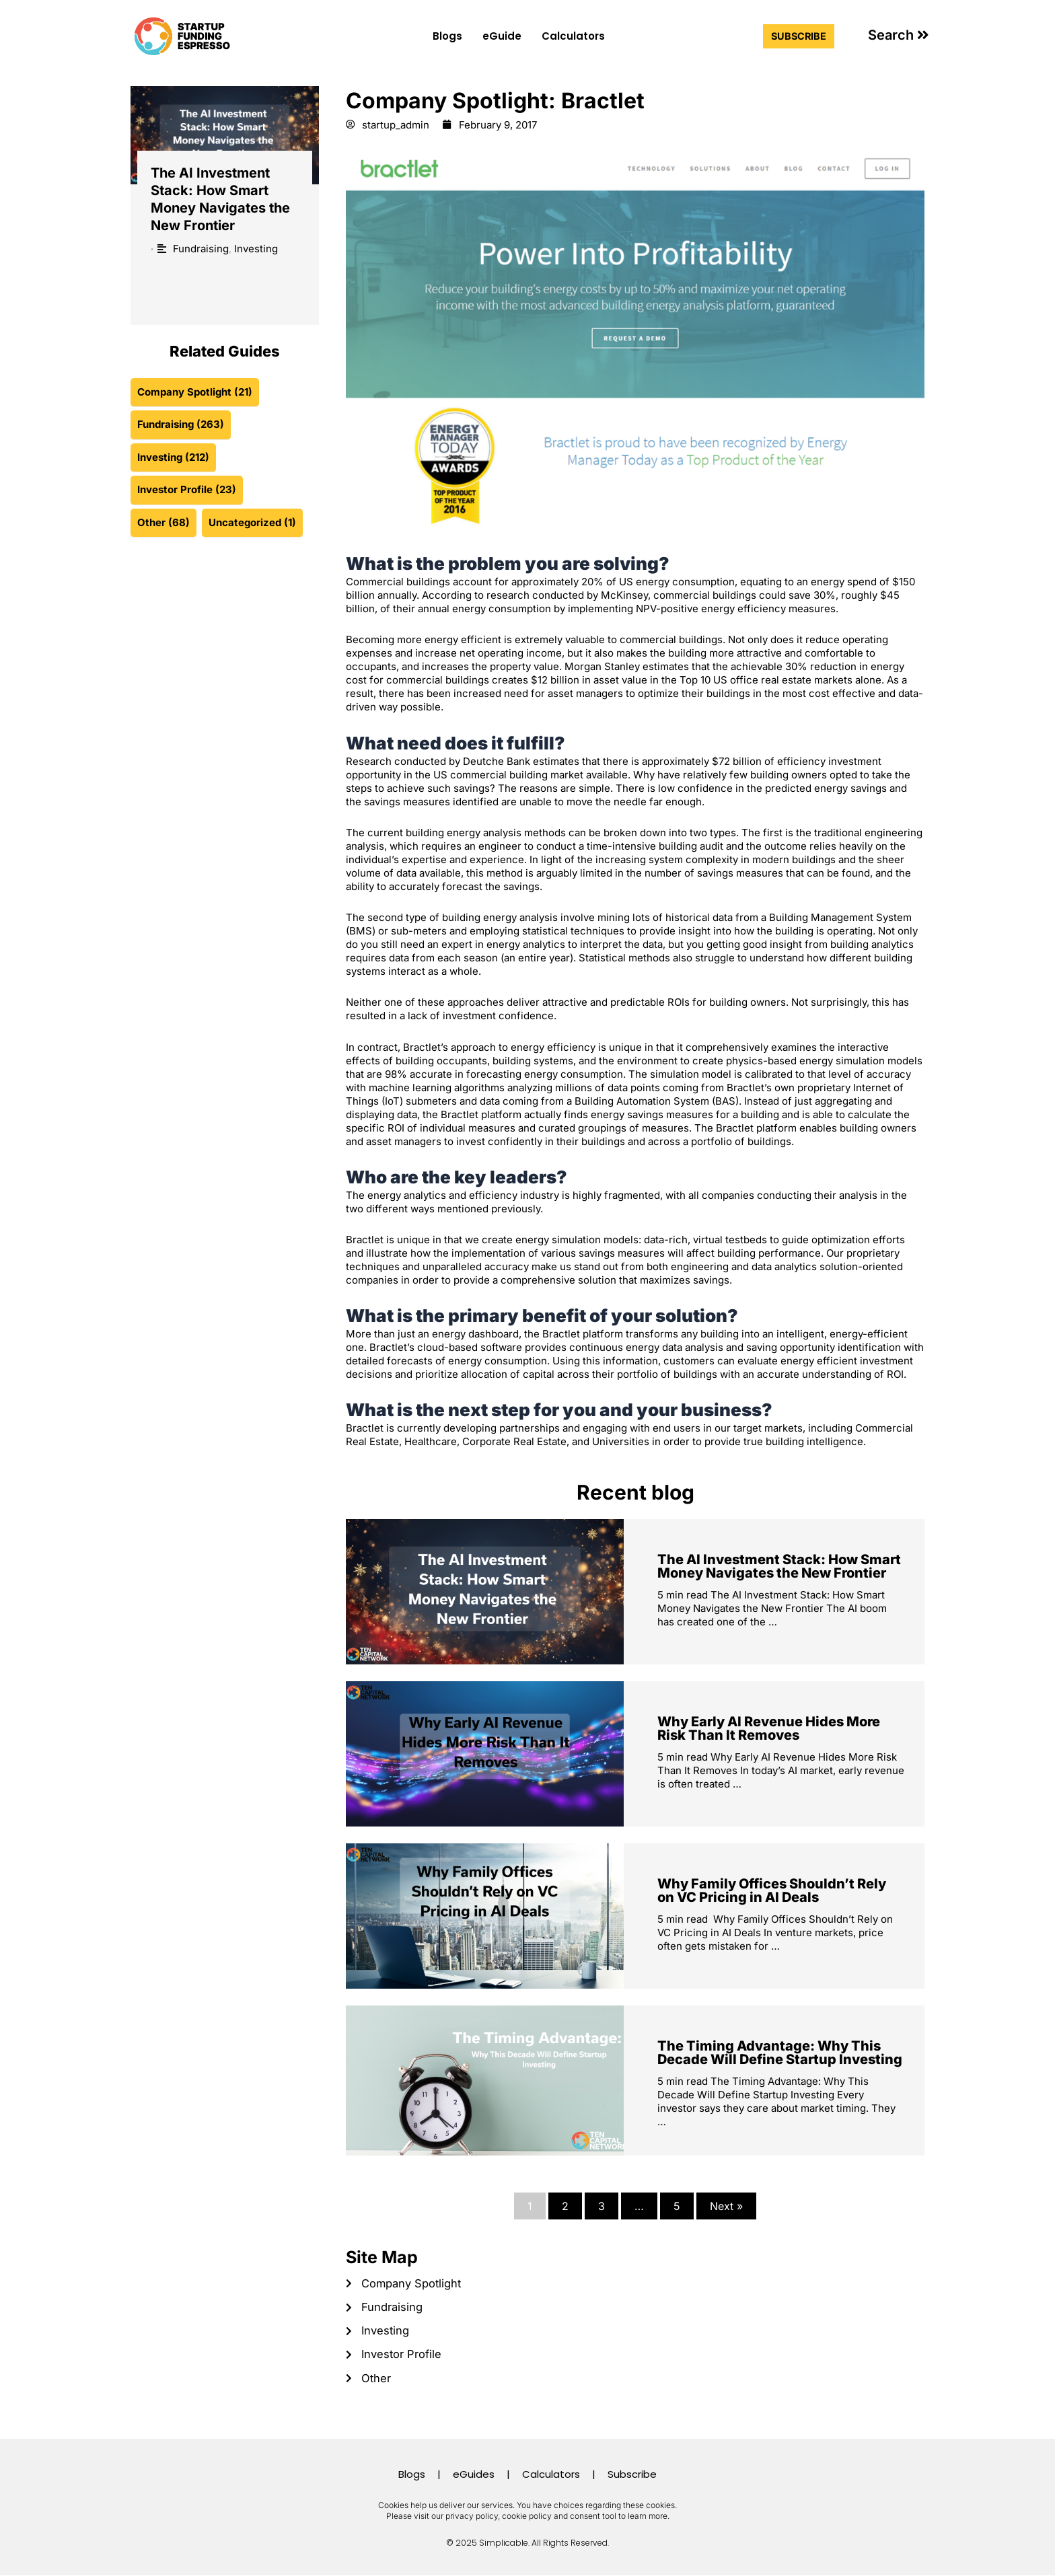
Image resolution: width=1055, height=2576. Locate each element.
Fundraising (201, 248)
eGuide (501, 36)
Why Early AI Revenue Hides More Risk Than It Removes (768, 1729)
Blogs (447, 36)
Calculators (573, 36)
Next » (726, 2206)
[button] (898, 35)
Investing (256, 248)
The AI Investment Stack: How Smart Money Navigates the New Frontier (779, 1567)
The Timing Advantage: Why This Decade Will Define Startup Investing (779, 2053)
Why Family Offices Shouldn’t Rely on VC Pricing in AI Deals (771, 1891)
